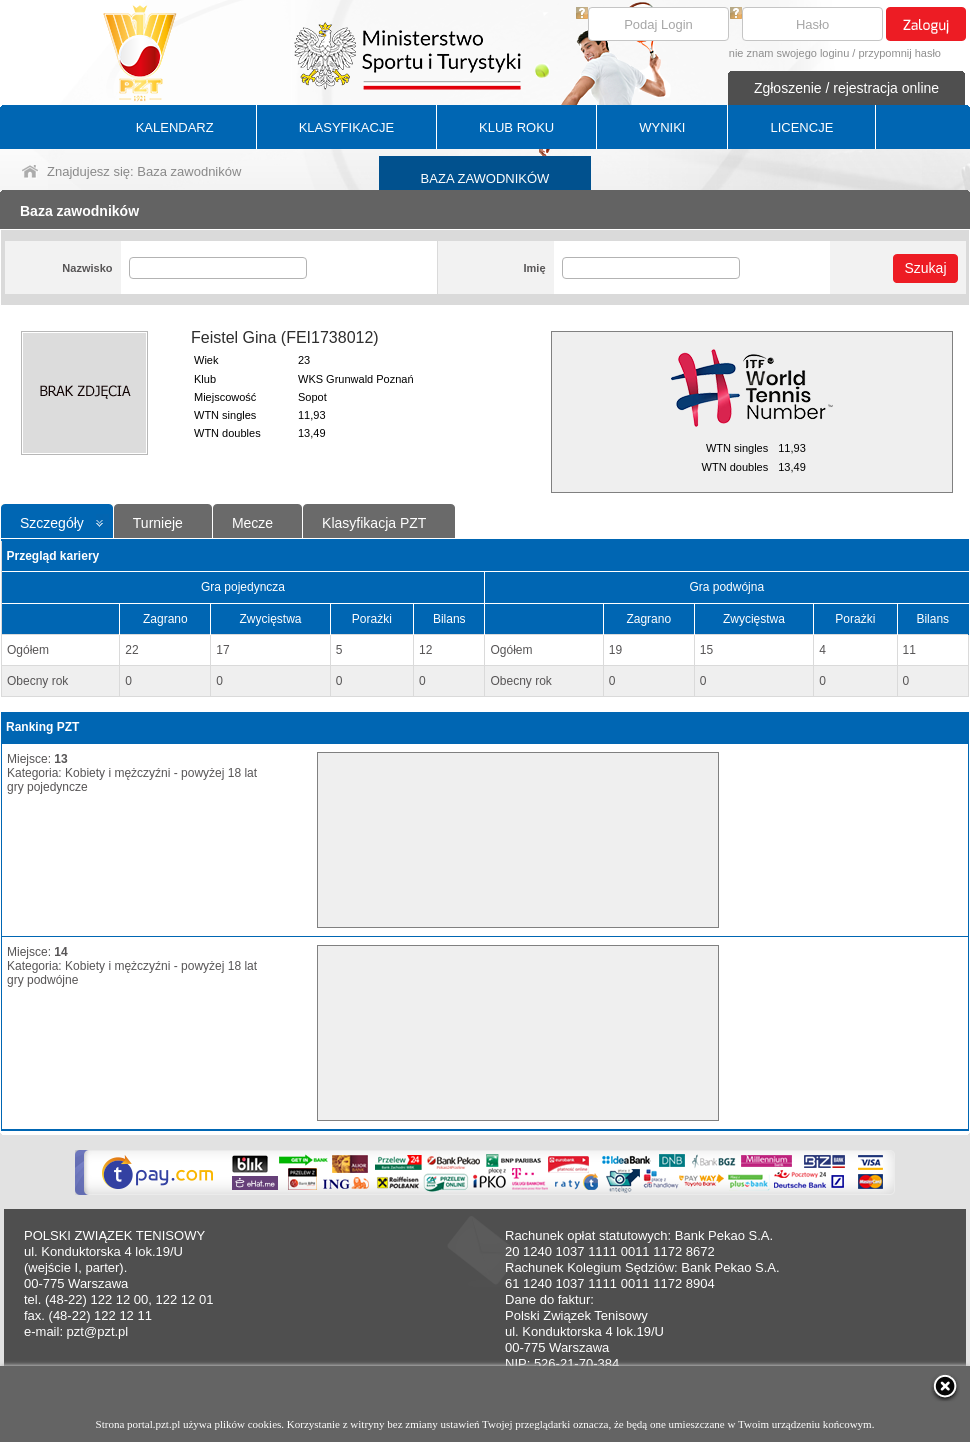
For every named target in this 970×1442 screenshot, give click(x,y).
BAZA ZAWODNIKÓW (485, 178)
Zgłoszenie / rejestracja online (846, 88)
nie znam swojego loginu (789, 53)
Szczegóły (52, 523)
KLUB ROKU (516, 127)
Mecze (252, 523)
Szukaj (925, 268)
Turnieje (158, 523)
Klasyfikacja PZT (374, 523)
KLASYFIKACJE (346, 127)
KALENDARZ (175, 127)
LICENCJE (801, 127)
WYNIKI (662, 127)
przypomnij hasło (899, 53)
